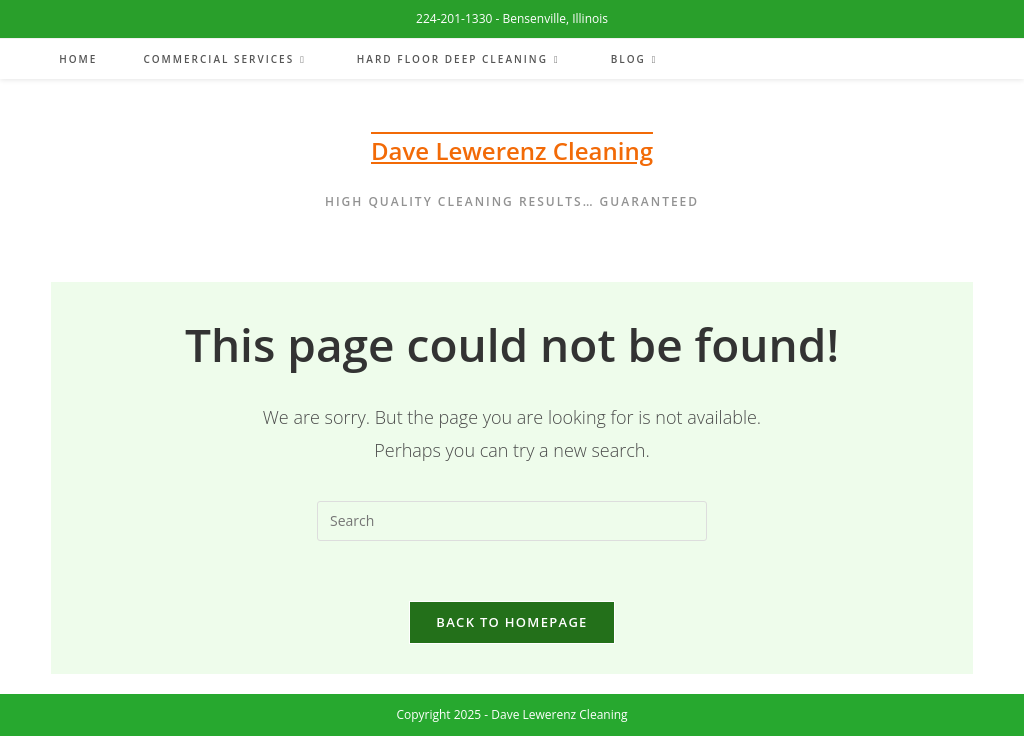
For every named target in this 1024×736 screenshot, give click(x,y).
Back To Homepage (511, 622)
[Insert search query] (512, 521)
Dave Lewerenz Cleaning (512, 150)
